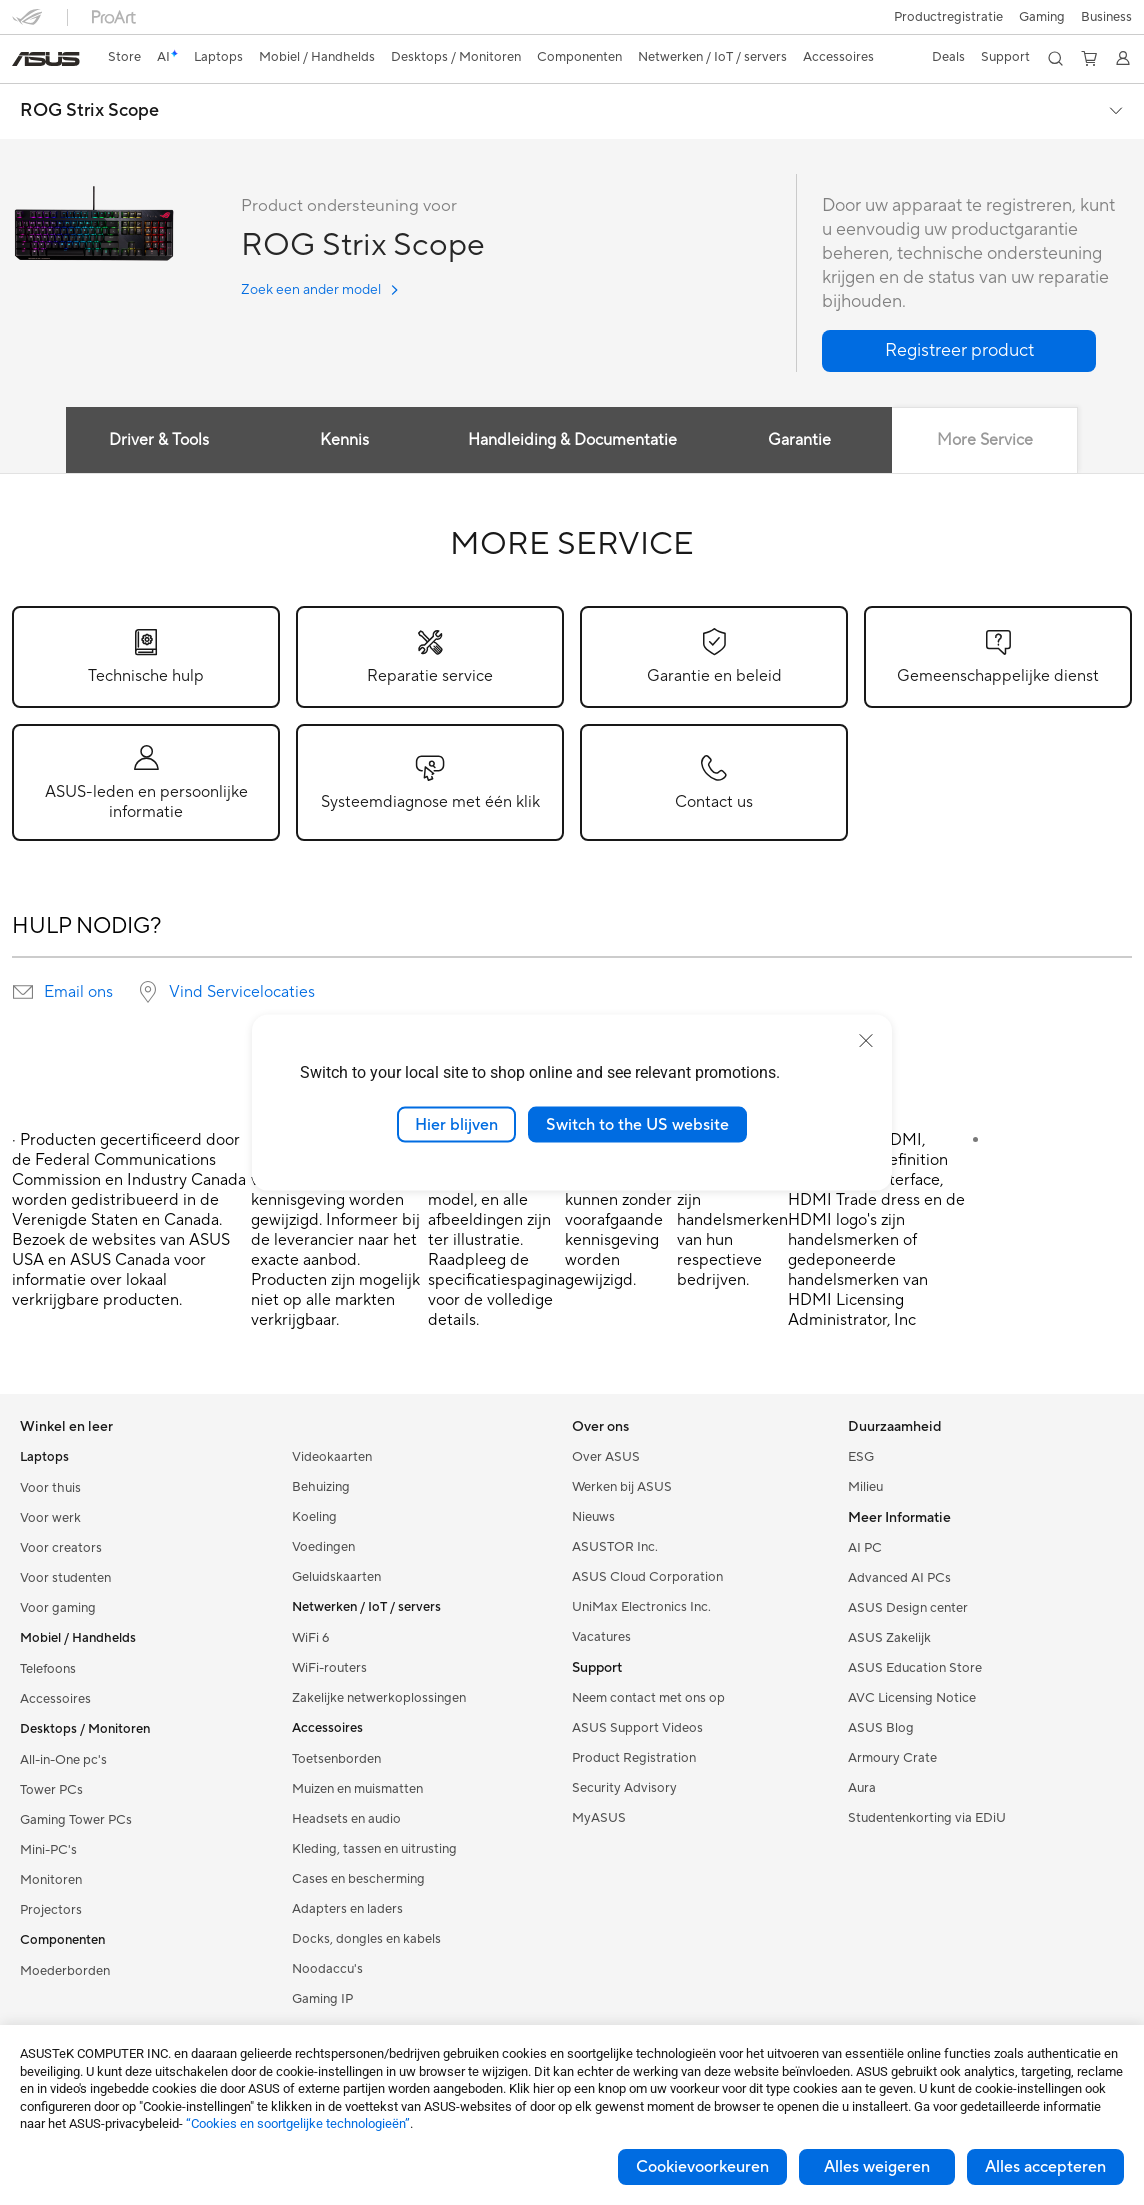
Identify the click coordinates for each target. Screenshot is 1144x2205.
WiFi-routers (329, 1668)
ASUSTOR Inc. (615, 1547)
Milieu (865, 1487)
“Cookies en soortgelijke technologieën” (298, 2123)
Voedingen (323, 1547)
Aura (862, 1788)
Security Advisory (624, 1788)
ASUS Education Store (915, 1668)
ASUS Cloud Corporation (647, 1577)
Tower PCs (51, 1790)
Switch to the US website (637, 1124)
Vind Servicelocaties (242, 992)
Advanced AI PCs (899, 1578)
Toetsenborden (336, 1759)
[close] (866, 1040)
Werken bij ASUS (622, 1487)
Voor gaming (58, 1608)
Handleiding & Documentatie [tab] (572, 440)
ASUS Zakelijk (889, 1638)
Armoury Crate (892, 1758)
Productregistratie (948, 17)
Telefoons (48, 1669)
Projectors (51, 1910)
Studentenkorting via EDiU (927, 1818)
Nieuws (593, 1517)
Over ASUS (606, 1457)
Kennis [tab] (343, 440)
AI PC (865, 1548)
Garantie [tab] (800, 440)
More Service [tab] (988, 440)
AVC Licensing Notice (912, 1698)
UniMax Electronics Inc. (641, 1607)
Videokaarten (332, 1457)
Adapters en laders (347, 1909)
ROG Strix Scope (89, 111)
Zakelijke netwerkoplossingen (379, 1698)
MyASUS (599, 1818)
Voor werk (50, 1518)
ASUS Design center (908, 1608)
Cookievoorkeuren (702, 2167)
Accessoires (55, 1699)
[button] (1042, 17)
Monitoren (51, 1880)
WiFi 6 (310, 1638)
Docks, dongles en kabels (366, 1939)
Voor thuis (50, 1488)
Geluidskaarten (336, 1577)
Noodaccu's (327, 1969)
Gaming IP (322, 1999)
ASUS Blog (881, 1728)
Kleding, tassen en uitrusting (374, 1849)
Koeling (314, 1517)
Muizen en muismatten (357, 1789)
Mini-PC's (48, 1850)
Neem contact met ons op (648, 1698)
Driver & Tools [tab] (156, 440)
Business (1106, 17)
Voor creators (61, 1548)
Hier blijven (456, 1124)
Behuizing (321, 1487)
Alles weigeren (877, 2167)
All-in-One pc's (63, 1760)
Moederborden (65, 1971)
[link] (46, 59)
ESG (861, 1457)
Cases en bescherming (358, 1879)
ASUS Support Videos (637, 1728)
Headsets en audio (346, 1819)
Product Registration (634, 1758)
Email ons (78, 992)
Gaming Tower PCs (76, 1820)
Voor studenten (65, 1578)
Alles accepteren (1045, 2167)
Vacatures (601, 1637)
